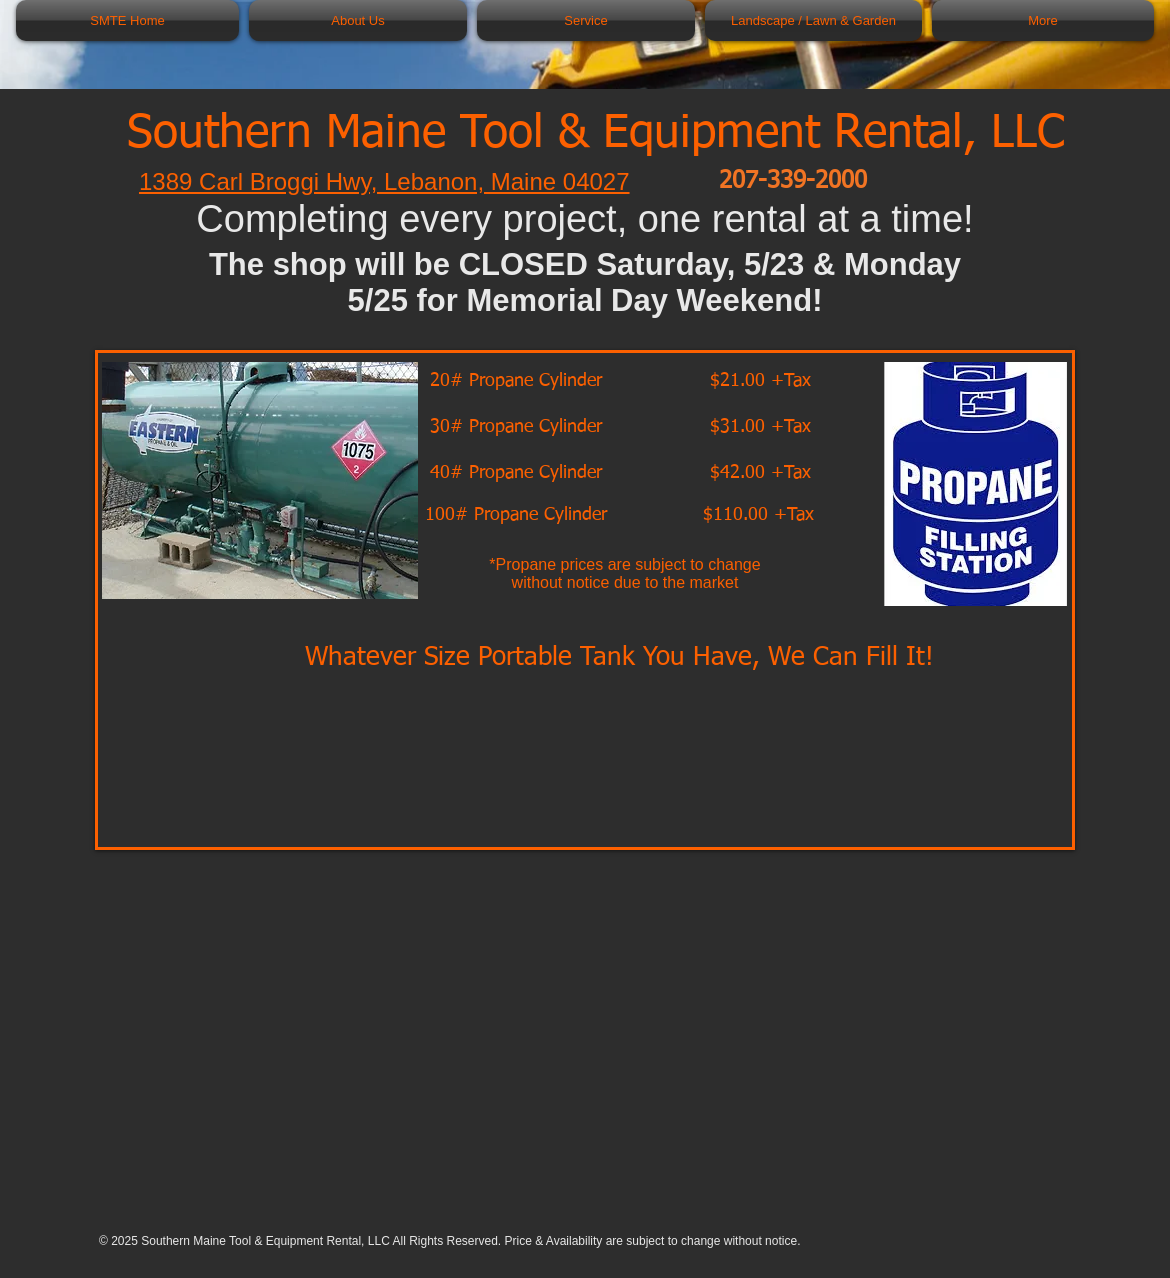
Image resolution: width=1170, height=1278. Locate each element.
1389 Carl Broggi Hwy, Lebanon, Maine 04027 (384, 181)
